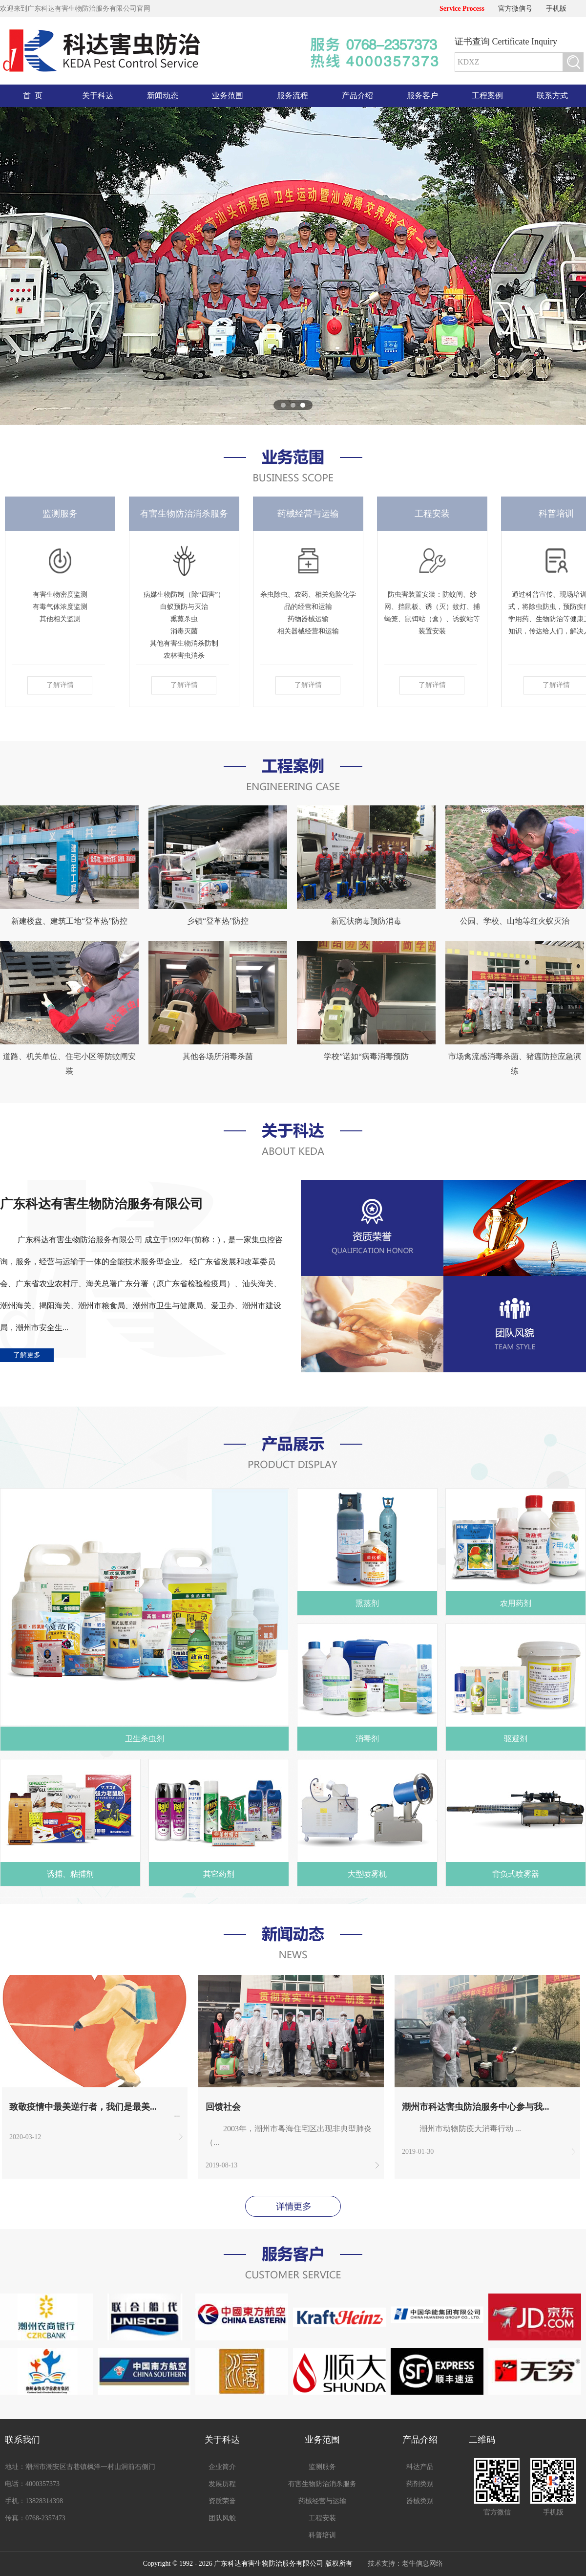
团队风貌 (222, 2518)
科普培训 (322, 2535)
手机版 (556, 8)
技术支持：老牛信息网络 (405, 2563)
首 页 (32, 95)
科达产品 (420, 2466)
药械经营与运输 (322, 2501)
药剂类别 (420, 2484)
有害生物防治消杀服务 (322, 2484)
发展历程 (222, 2484)
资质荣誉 (222, 2501)
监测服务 (322, 2466)
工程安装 (322, 2518)
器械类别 (420, 2501)
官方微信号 (515, 8)
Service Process (462, 8)
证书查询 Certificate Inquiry (506, 41)
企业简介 (222, 2466)
